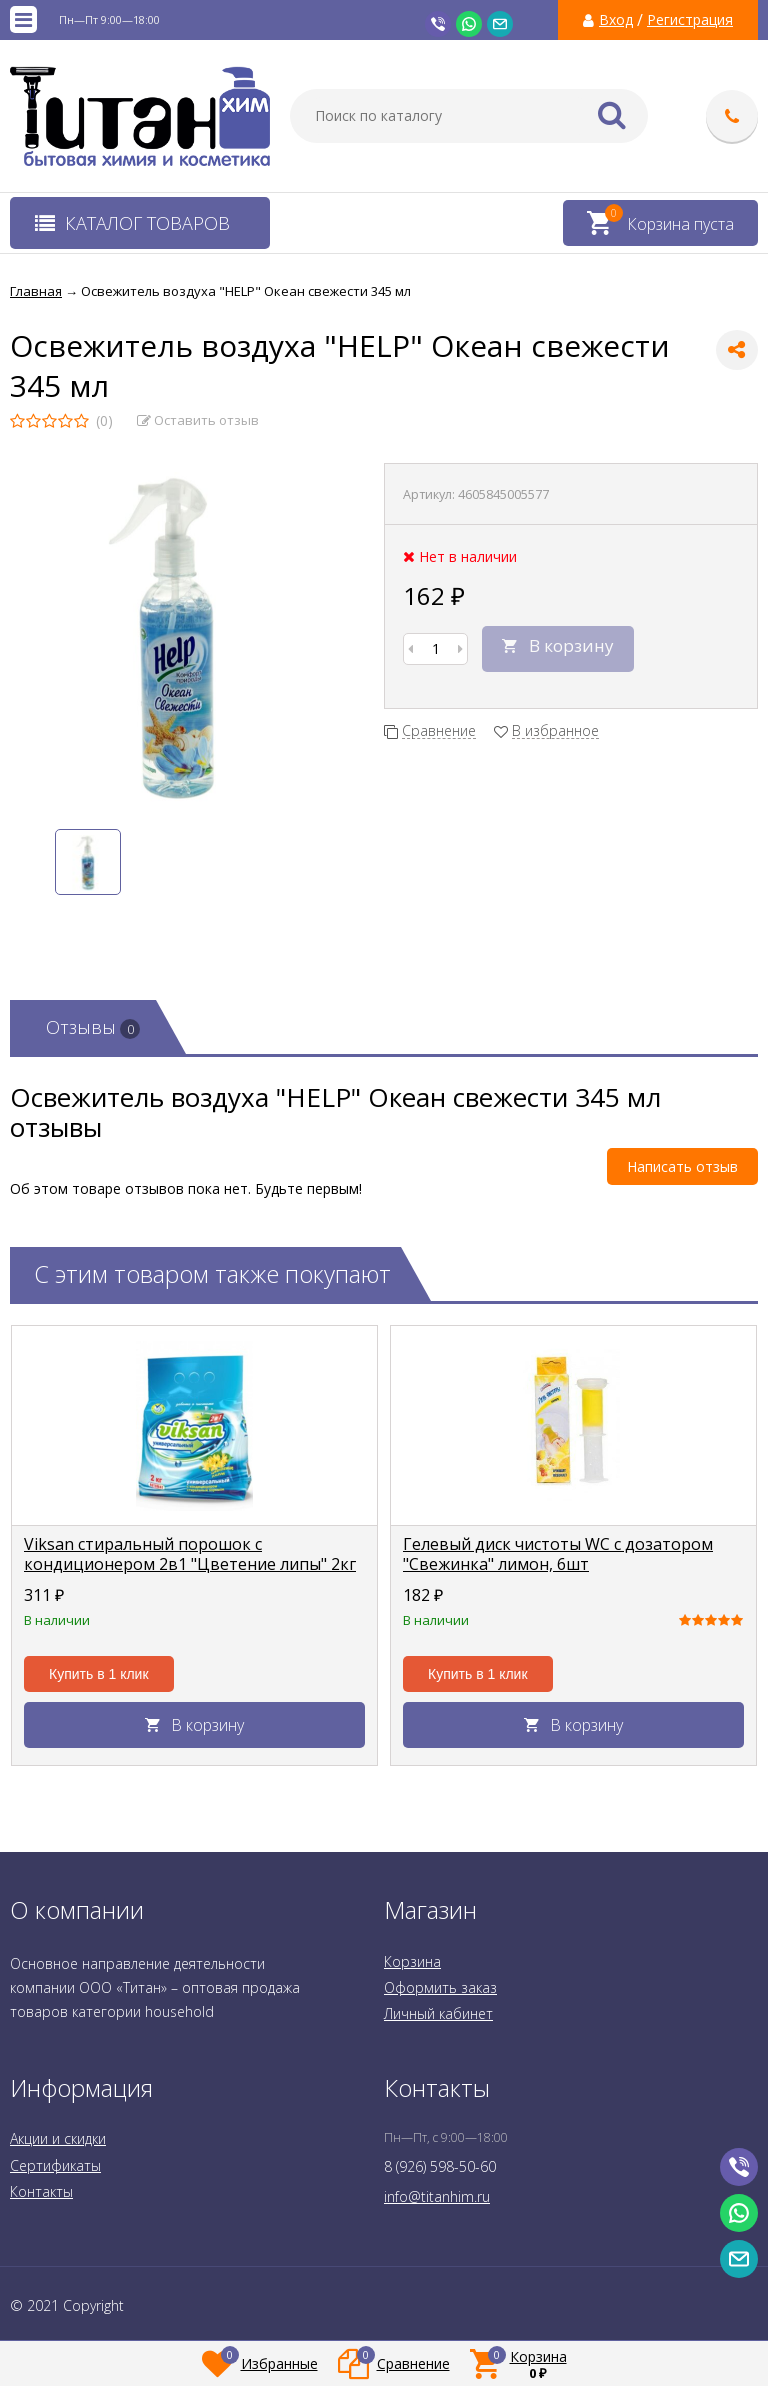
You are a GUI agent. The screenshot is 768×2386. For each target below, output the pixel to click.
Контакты (41, 2191)
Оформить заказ (440, 1987)
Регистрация (690, 20)
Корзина (412, 1961)
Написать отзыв (682, 1166)
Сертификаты (55, 2165)
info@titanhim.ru (437, 2196)
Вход (616, 20)
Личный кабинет (438, 2013)
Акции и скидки (58, 2138)
